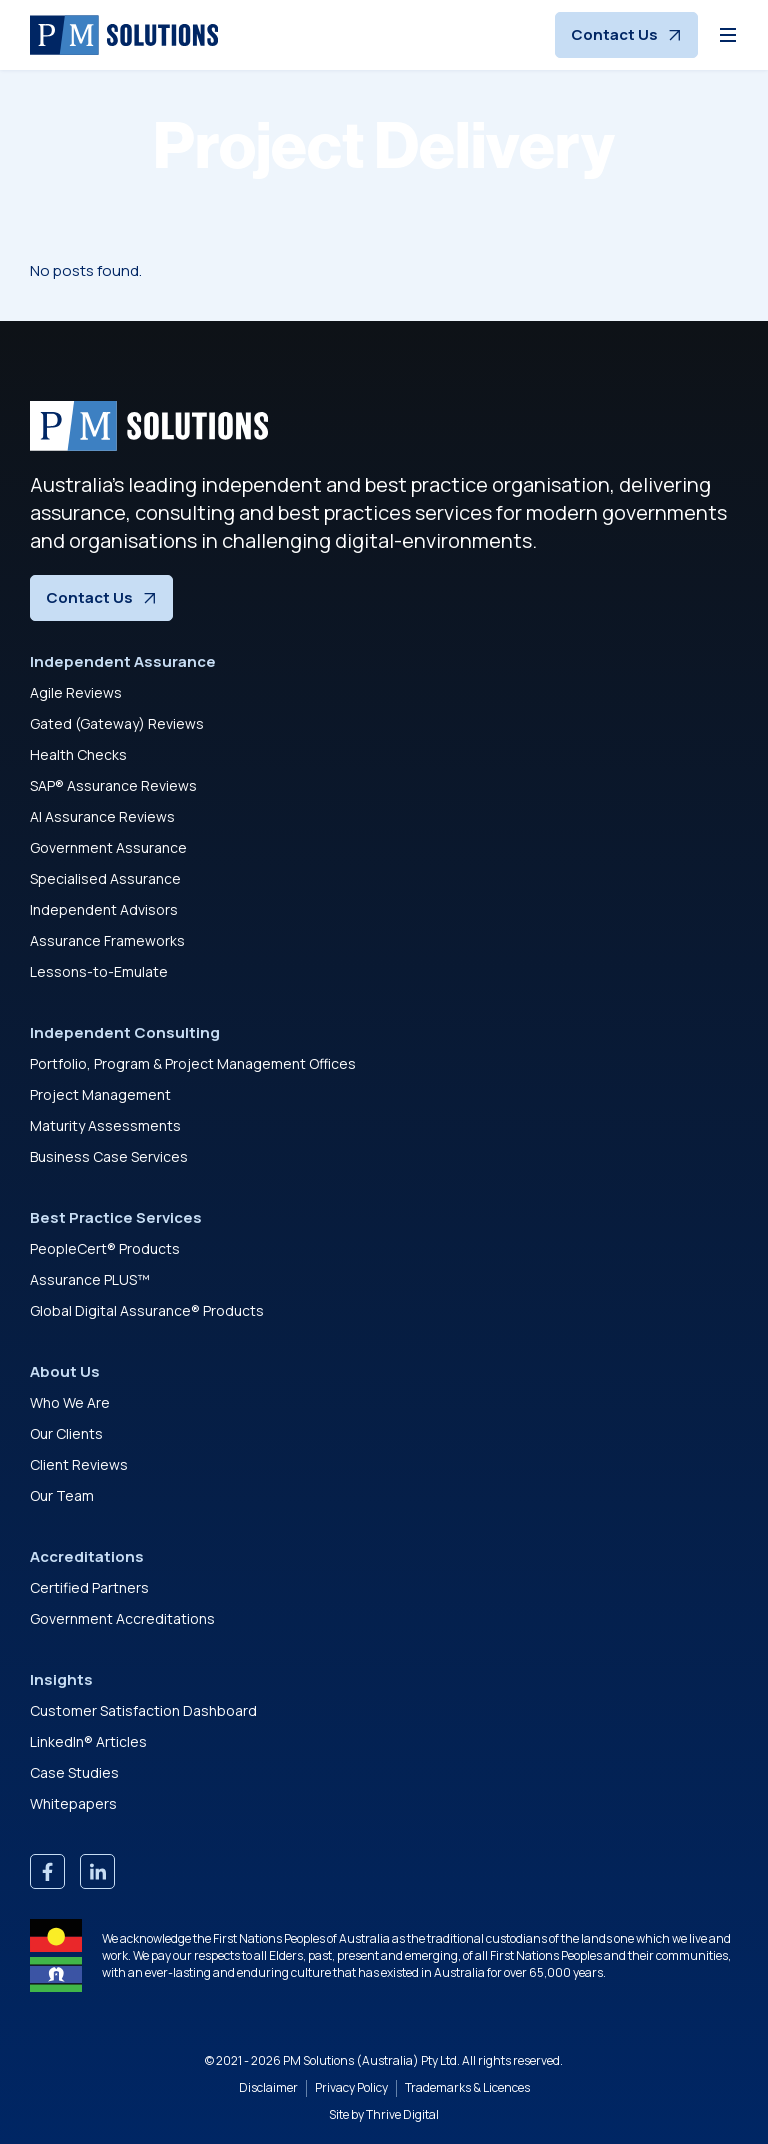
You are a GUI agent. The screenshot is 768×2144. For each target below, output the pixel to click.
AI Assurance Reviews (102, 816)
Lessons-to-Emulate (99, 971)
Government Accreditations (122, 1618)
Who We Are (70, 1402)
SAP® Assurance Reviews (113, 785)
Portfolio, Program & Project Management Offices (193, 1063)
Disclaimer (268, 2088)
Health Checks (78, 754)
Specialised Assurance (105, 878)
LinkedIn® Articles (88, 1741)
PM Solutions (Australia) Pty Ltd (370, 2060)
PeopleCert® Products (105, 1248)
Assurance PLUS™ (90, 1279)
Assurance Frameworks (107, 940)
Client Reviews (79, 1464)
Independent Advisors (104, 909)
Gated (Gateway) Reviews (117, 723)
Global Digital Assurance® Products (147, 1310)
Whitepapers (73, 1803)
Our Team (62, 1495)
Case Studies (74, 1772)
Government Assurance (108, 847)
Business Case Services (109, 1156)
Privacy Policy (351, 2088)
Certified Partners (89, 1587)
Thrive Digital (402, 2114)
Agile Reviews (76, 692)
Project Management (100, 1094)
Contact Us (626, 34)
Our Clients (66, 1433)
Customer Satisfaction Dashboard (143, 1710)
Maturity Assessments (105, 1125)
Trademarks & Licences (467, 2088)
